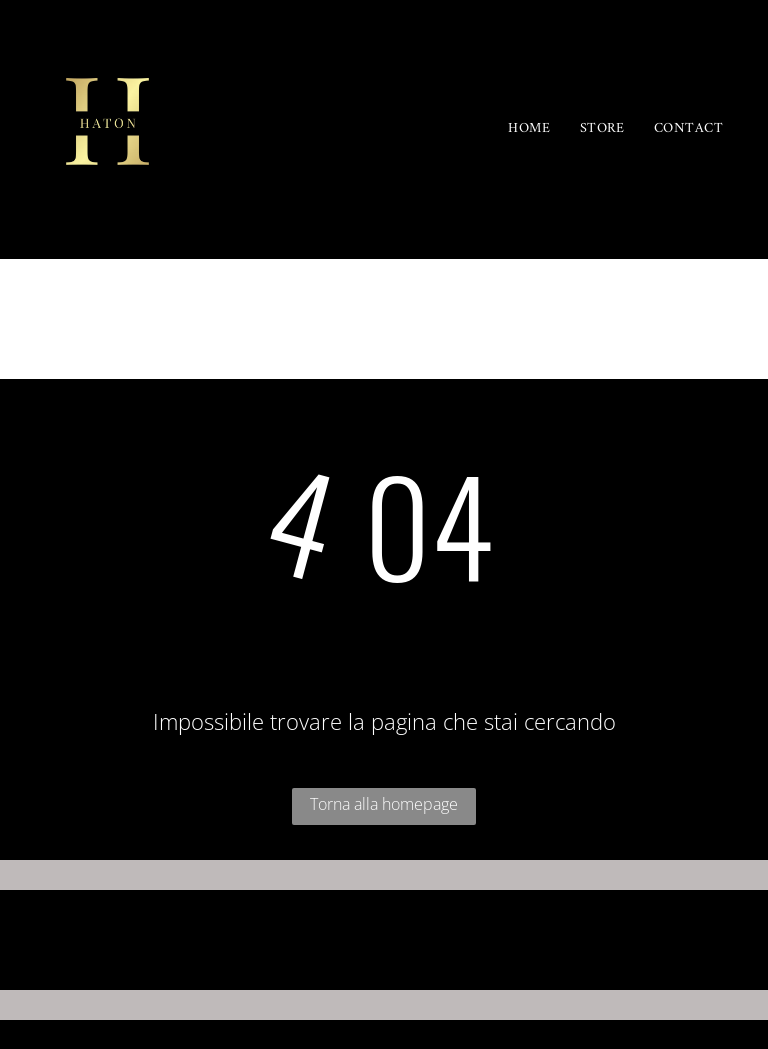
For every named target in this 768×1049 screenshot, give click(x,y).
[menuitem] (529, 129)
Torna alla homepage (384, 804)
